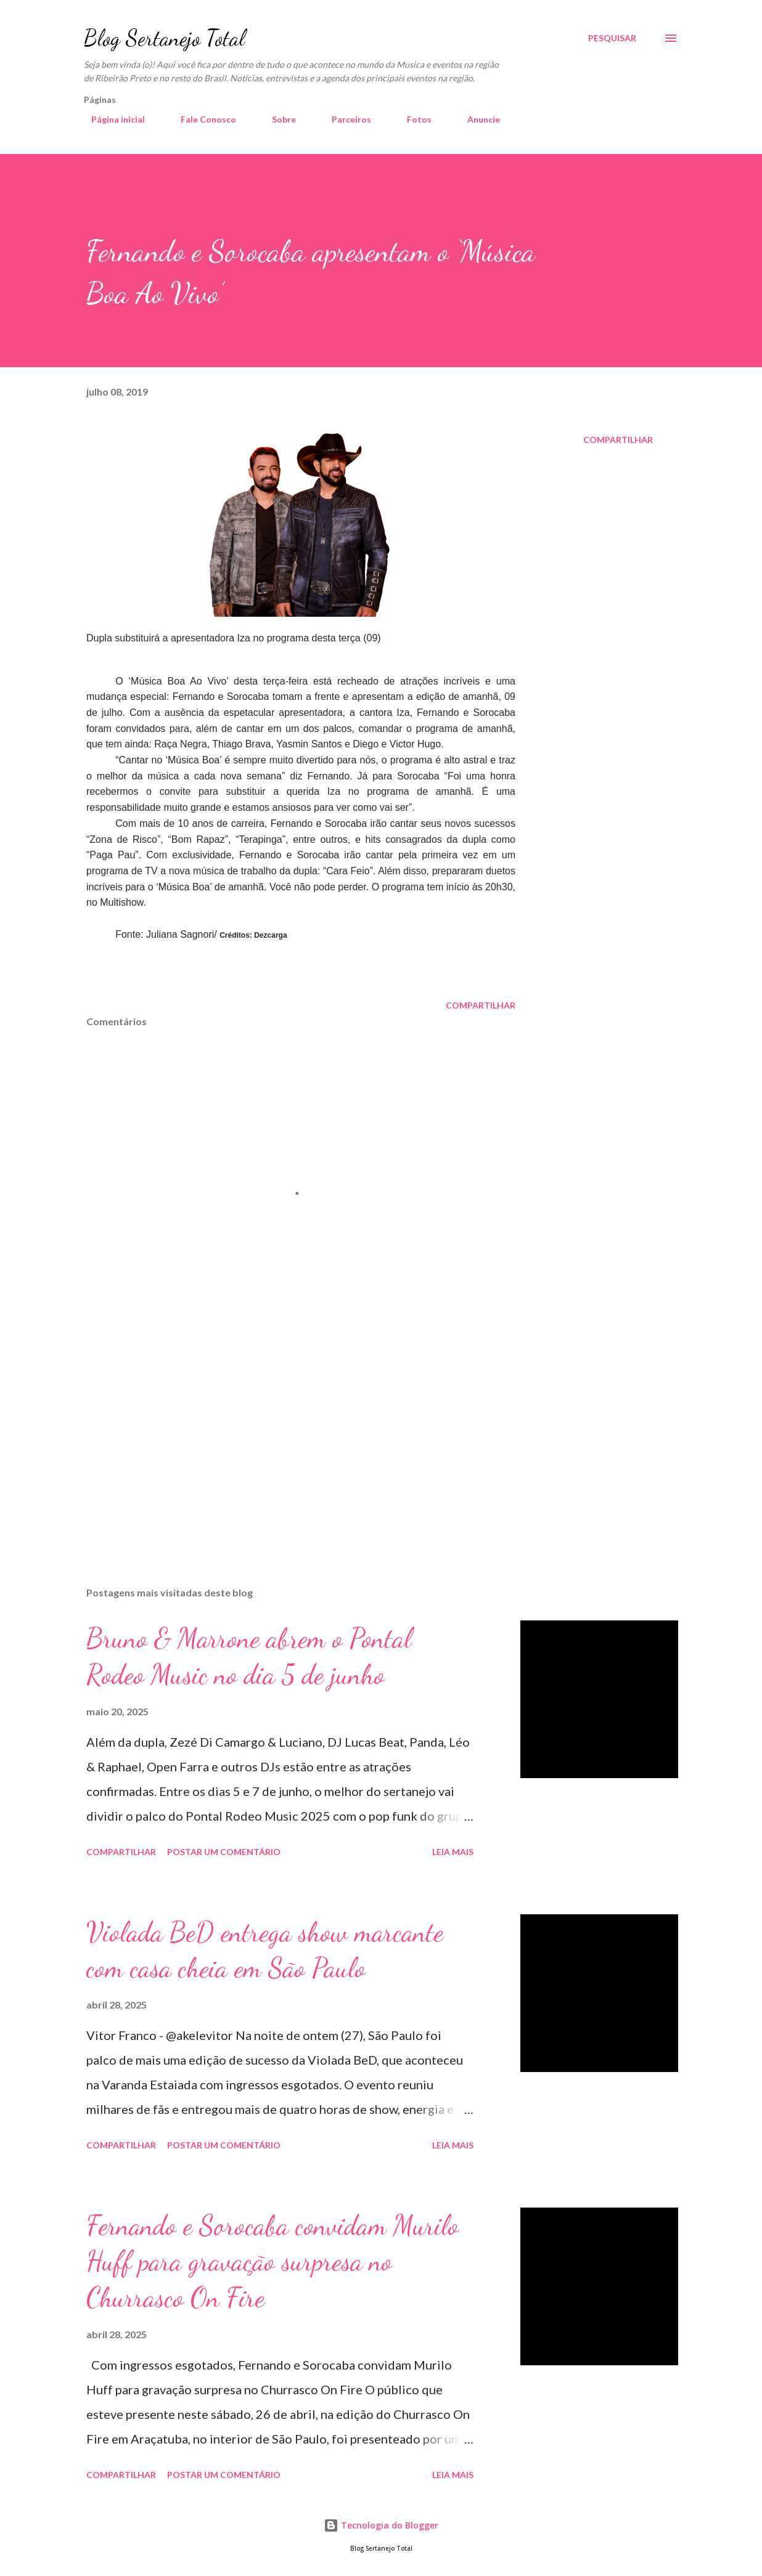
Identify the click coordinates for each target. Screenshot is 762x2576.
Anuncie (476, 119)
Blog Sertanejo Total (164, 38)
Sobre (276, 119)
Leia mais (452, 1852)
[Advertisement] (294, 1433)
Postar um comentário (224, 1852)
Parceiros (344, 119)
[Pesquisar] (612, 38)
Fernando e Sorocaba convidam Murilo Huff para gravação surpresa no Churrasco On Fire (272, 2261)
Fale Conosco (201, 119)
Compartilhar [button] (618, 439)
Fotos (411, 119)
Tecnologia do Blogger (381, 2525)
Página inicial (110, 119)
